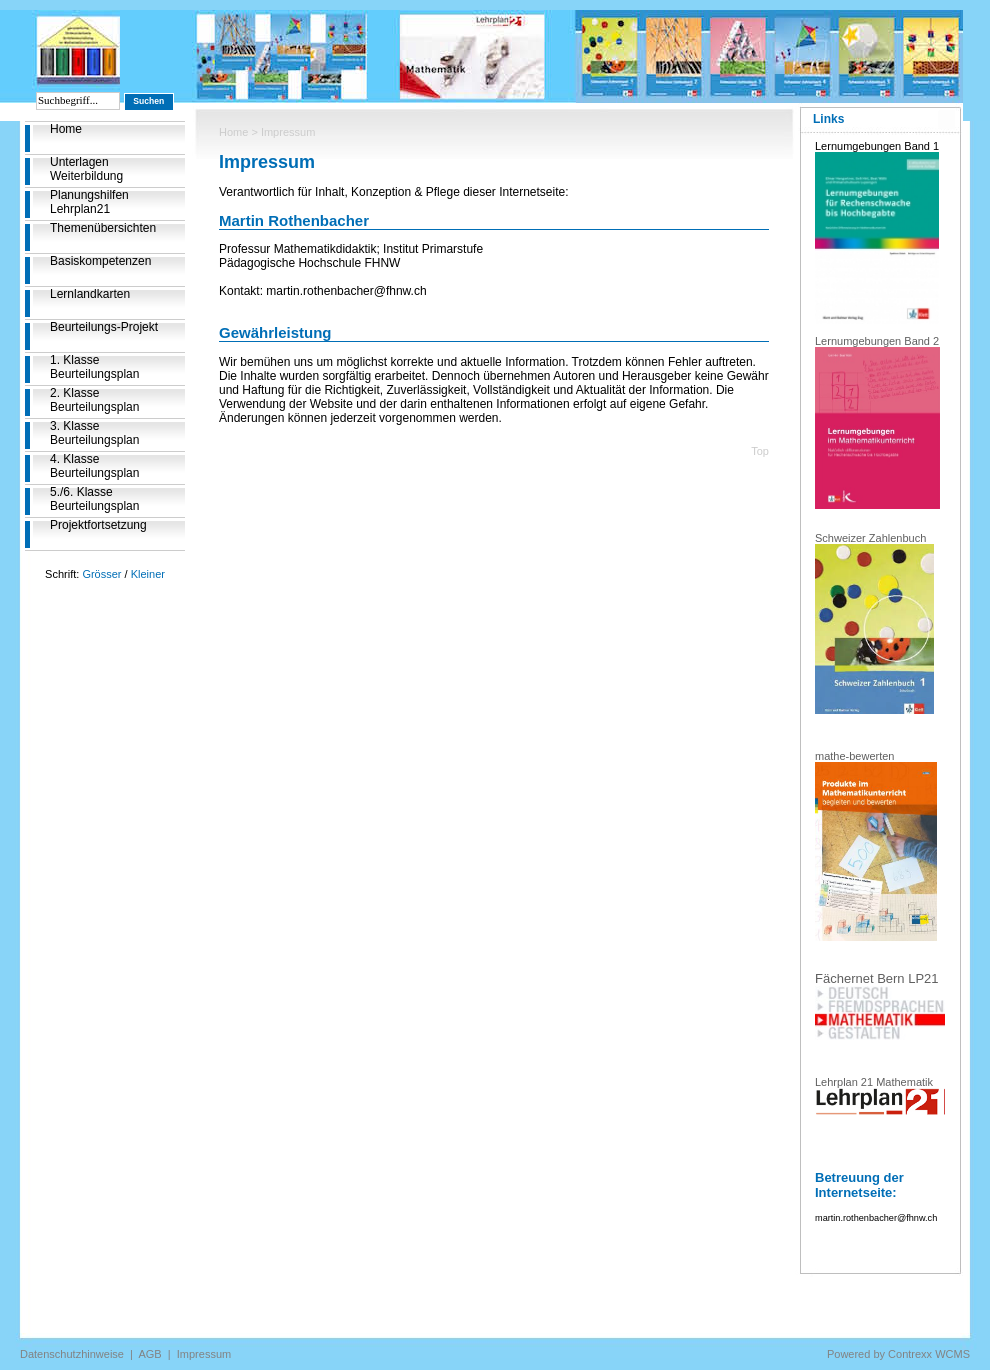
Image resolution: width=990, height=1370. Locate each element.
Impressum (204, 1354)
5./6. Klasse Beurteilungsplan (94, 499)
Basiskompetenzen (100, 261)
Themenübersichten (103, 228)
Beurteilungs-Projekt (104, 327)
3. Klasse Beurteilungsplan (94, 433)
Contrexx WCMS (929, 1354)
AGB (149, 1354)
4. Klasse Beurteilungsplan (94, 466)
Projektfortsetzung (98, 525)
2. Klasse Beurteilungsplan (94, 400)
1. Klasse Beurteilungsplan (94, 367)
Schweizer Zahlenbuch (870, 538)
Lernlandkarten (90, 294)
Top (760, 451)
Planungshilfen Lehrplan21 (89, 202)
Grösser (101, 574)
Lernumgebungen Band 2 (877, 341)
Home (66, 129)
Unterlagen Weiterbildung (86, 169)
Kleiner (148, 574)
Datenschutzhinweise (72, 1354)
